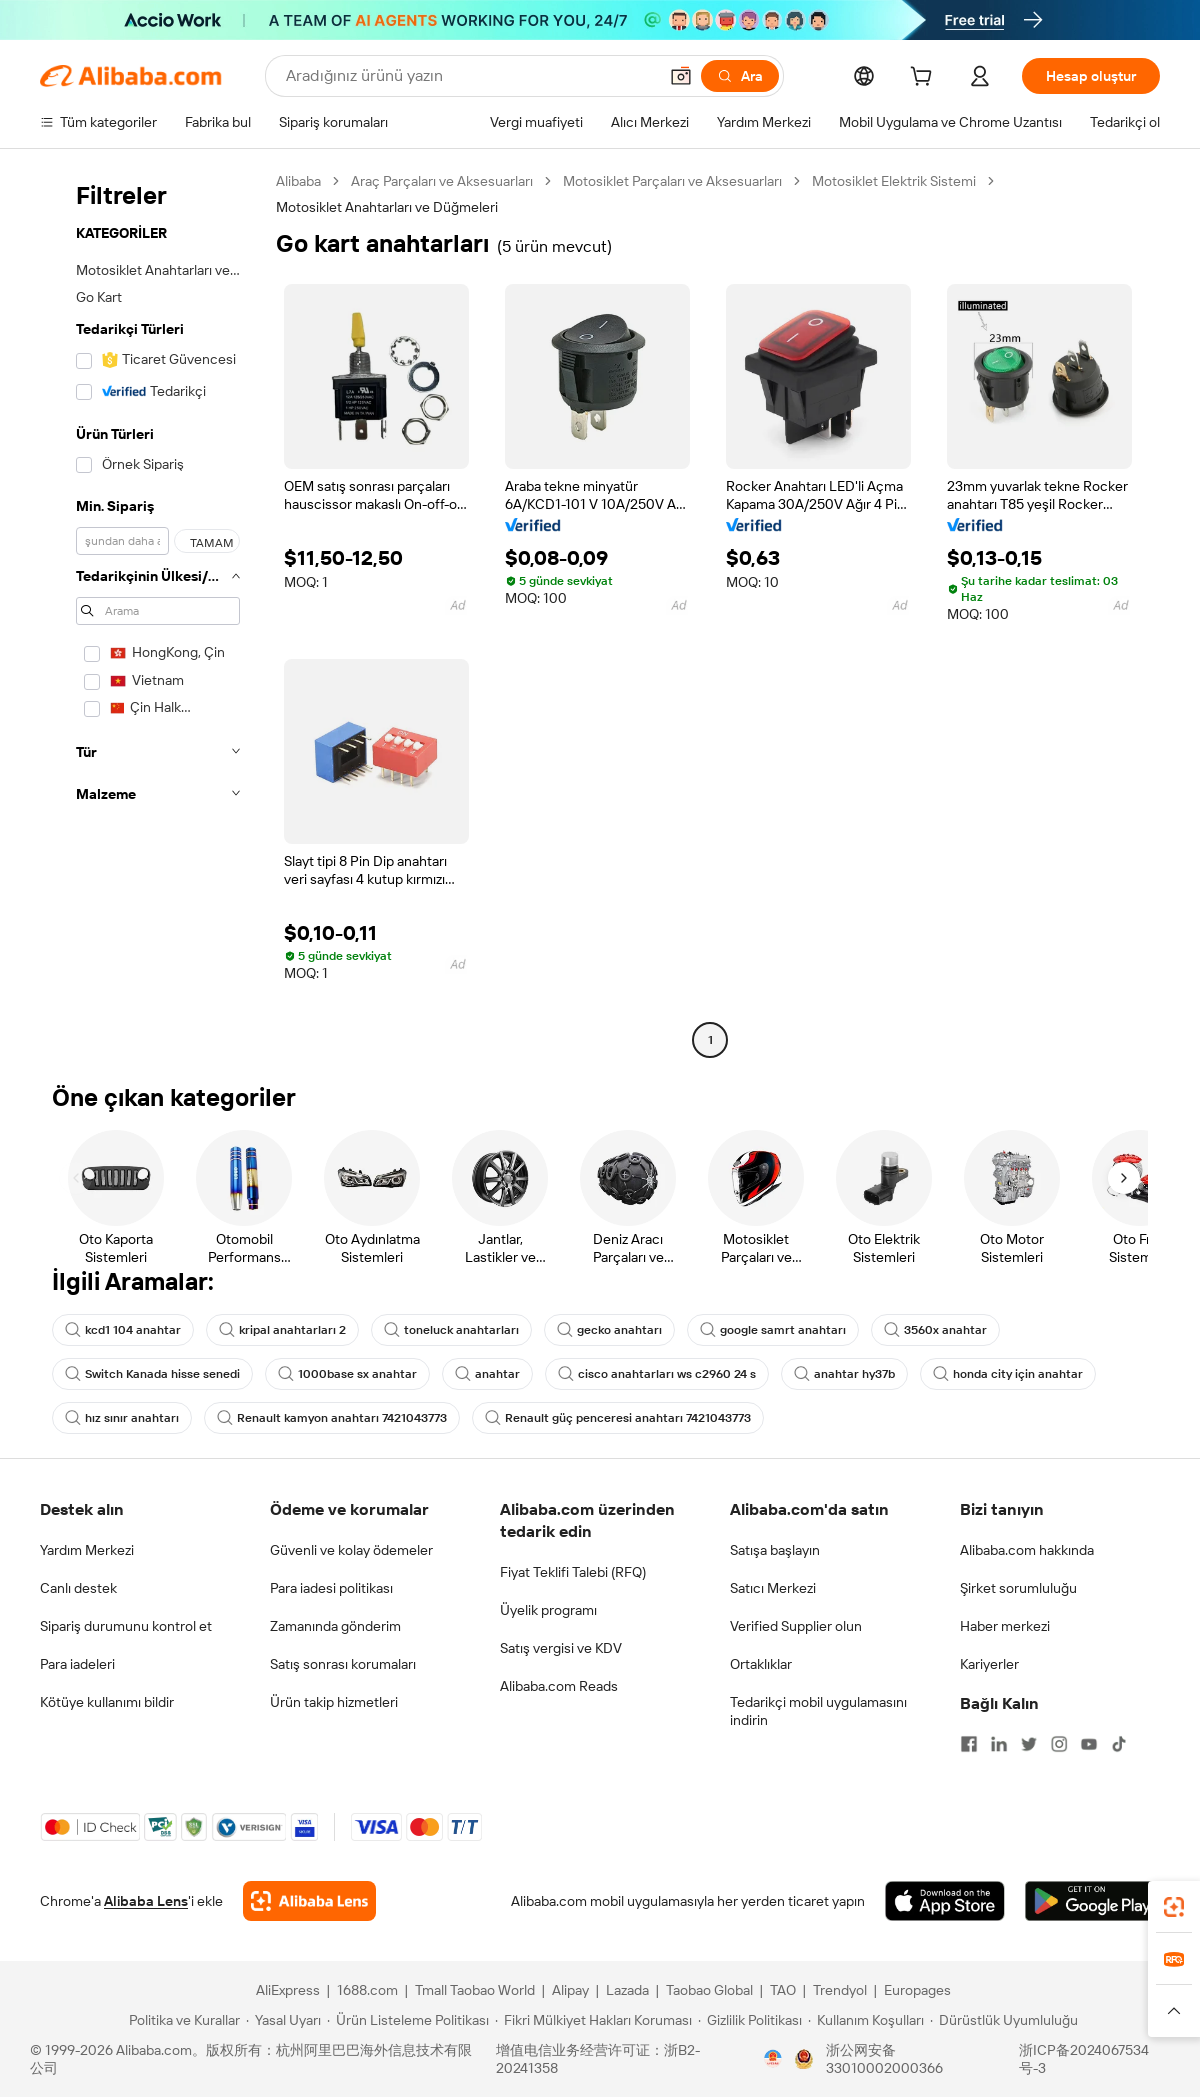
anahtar (487, 1374)
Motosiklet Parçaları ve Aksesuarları (672, 181)
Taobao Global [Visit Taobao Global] (709, 1990)
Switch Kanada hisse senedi (152, 1374)
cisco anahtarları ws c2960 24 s (657, 1374)
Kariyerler (989, 1664)
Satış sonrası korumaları (343, 1664)
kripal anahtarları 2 (282, 1330)
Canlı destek (78, 1588)
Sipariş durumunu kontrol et (126, 1626)
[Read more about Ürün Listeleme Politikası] (408, 2020)
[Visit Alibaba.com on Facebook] (969, 1744)
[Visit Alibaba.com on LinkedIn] (999, 1744)
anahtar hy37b (844, 1374)
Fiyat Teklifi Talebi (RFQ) (573, 1572)
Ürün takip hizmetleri (334, 1702)
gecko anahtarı (609, 1330)
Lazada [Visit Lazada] (627, 1990)
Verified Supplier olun (796, 1626)
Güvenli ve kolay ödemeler (351, 1550)
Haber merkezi (1005, 1626)
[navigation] (152, 613)
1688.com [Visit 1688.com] (367, 1990)
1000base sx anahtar (347, 1374)
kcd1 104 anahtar (123, 1330)
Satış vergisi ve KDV (561, 1648)
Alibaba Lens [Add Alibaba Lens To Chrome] (146, 1901)
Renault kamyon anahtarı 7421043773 (332, 1418)
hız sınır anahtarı (122, 1418)
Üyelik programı (548, 1610)
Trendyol (840, 1990)
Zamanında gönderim (335, 1626)
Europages (917, 1990)
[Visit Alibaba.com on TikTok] (1119, 1744)
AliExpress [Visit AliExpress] (288, 1990)
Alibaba (298, 181)
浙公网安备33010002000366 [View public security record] (884, 2059)
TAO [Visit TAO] (783, 1990)
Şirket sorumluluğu (1018, 1588)
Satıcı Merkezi (773, 1588)
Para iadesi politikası (331, 1588)
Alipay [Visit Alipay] (570, 1990)
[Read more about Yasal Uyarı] (283, 2020)
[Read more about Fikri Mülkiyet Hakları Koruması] (593, 2020)
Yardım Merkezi (87, 1550)
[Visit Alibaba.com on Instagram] (1059, 1744)
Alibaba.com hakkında (1027, 1550)
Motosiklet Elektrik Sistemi (894, 181)
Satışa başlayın (775, 1550)
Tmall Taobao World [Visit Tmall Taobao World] (475, 1990)
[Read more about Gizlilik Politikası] (750, 2020)
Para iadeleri (77, 1664)
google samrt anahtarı (773, 1330)
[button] (681, 76)
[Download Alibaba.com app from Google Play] (1092, 1901)
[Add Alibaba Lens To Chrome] (309, 1901)
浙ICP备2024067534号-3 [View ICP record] (1084, 2059)
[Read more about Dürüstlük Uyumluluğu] (1004, 2020)
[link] (1174, 1907)
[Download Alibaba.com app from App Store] (945, 1901)
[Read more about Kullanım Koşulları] (866, 2020)
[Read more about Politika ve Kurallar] (181, 2020)
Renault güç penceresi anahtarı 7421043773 (618, 1418)
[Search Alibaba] (469, 76)
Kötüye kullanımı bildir (107, 1702)
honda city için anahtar (1008, 1374)
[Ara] (740, 76)
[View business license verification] (773, 2059)
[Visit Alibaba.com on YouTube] (1089, 1744)
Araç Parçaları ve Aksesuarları (442, 181)
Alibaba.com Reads (559, 1686)
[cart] (925, 79)
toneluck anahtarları (451, 1330)
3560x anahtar (935, 1330)
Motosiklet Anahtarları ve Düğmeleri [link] (387, 207)
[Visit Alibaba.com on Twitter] (1029, 1744)
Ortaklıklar (761, 1664)
